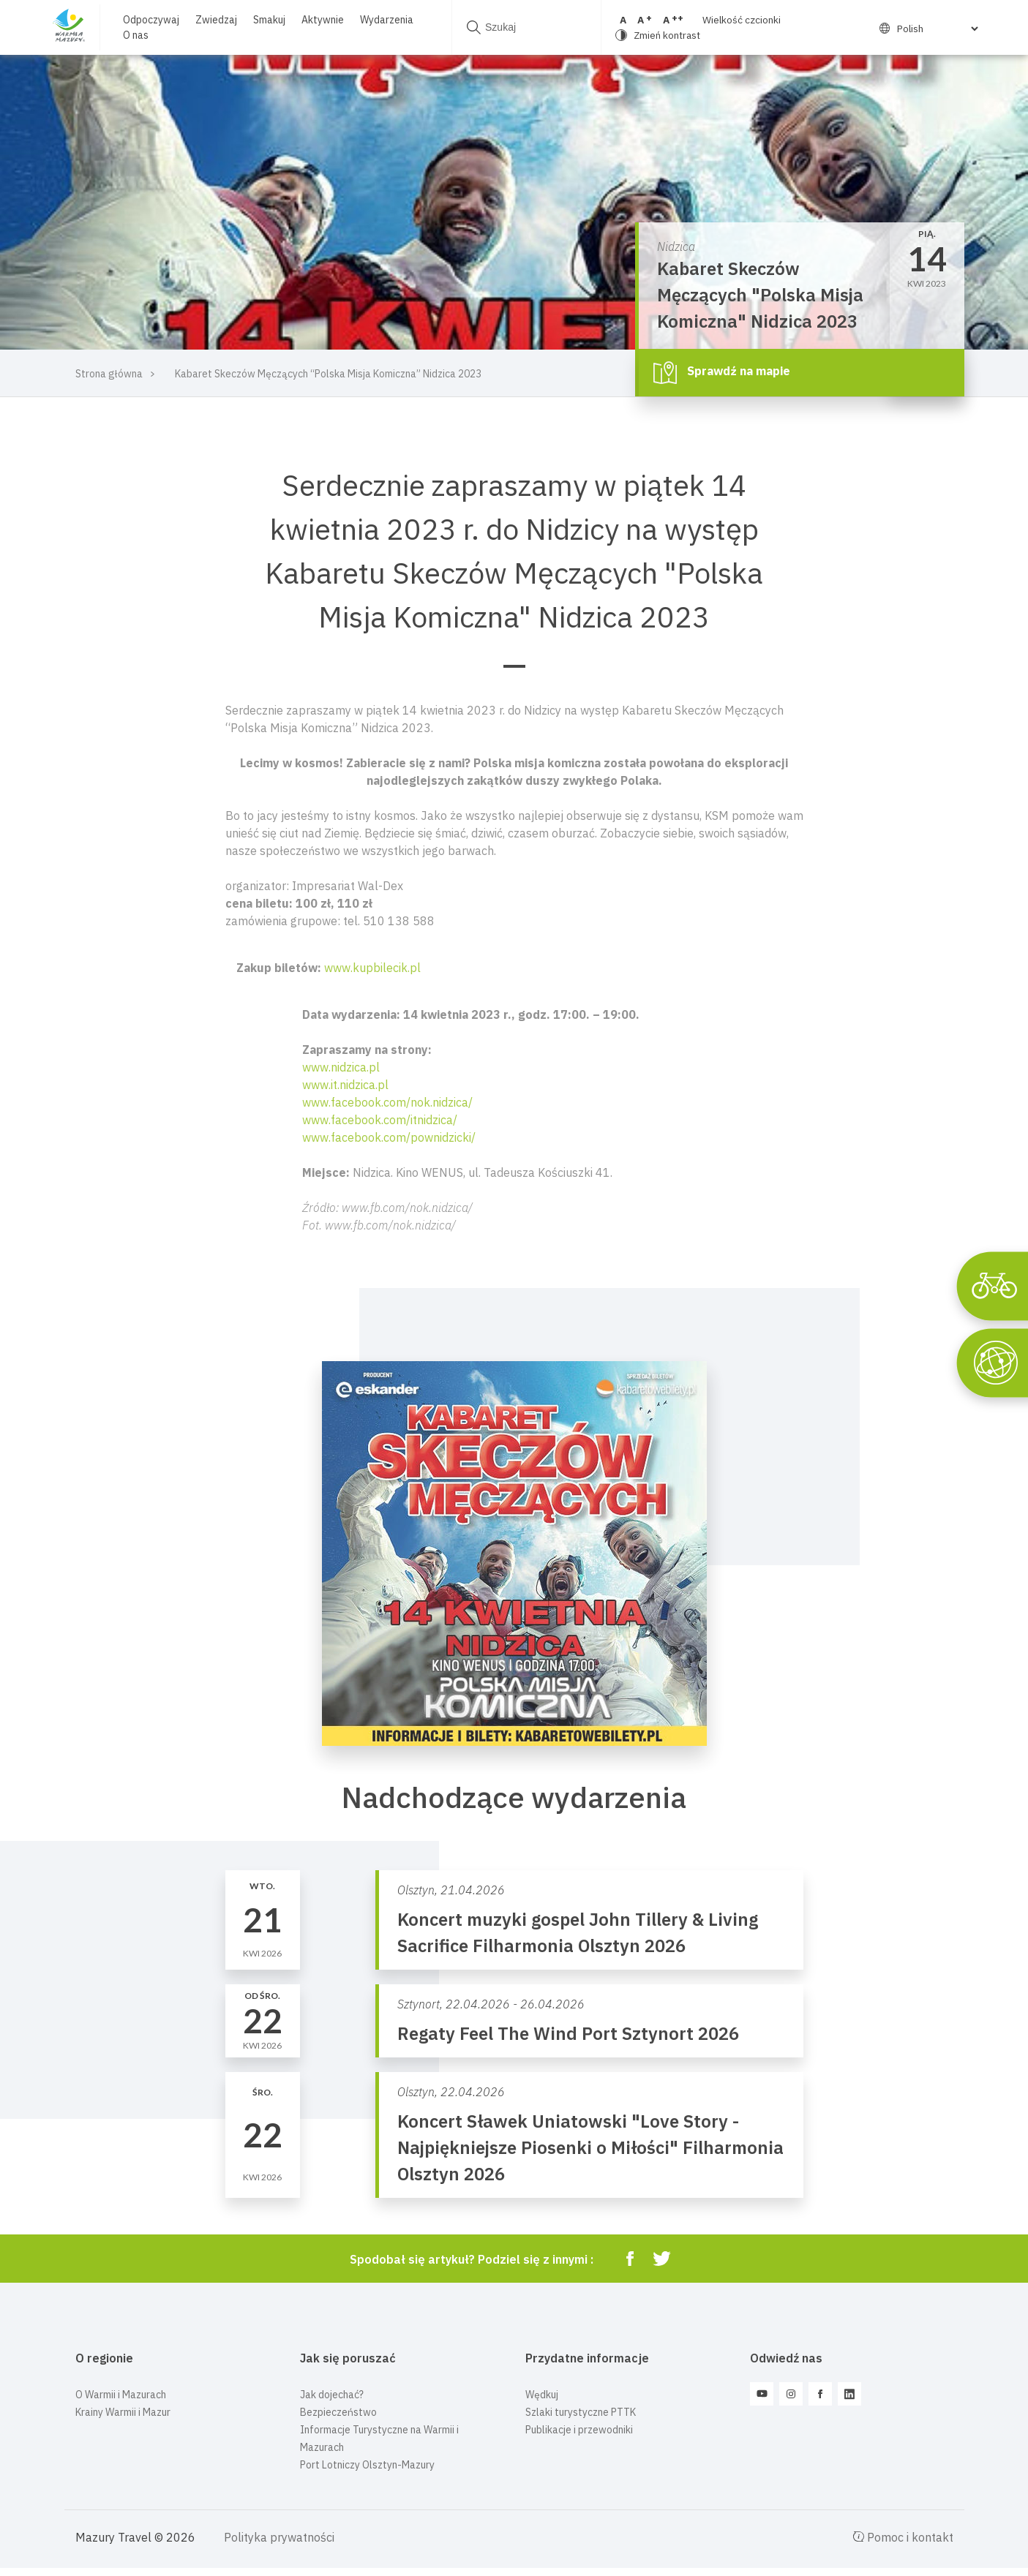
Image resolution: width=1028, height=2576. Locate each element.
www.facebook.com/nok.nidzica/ (387, 1102)
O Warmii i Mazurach (120, 2394)
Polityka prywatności (279, 2537)
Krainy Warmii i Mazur (122, 2412)
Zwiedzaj (216, 19)
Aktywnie (322, 19)
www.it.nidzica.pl (345, 1084)
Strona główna (109, 373)
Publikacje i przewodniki (579, 2429)
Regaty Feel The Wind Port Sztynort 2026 (568, 2033)
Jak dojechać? (332, 2394)
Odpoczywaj (151, 19)
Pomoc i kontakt (903, 2537)
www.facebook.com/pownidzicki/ (389, 1137)
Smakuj (269, 19)
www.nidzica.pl (341, 1067)
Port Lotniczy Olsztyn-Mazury (367, 2464)
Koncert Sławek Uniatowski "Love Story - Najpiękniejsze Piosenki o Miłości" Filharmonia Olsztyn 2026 (590, 2147)
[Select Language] (931, 28)
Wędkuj (541, 2394)
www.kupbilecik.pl (372, 967)
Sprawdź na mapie (721, 372)
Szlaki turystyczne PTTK (580, 2412)
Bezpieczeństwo (338, 2412)
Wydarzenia (386, 19)
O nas (136, 35)
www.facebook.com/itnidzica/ (379, 1119)
